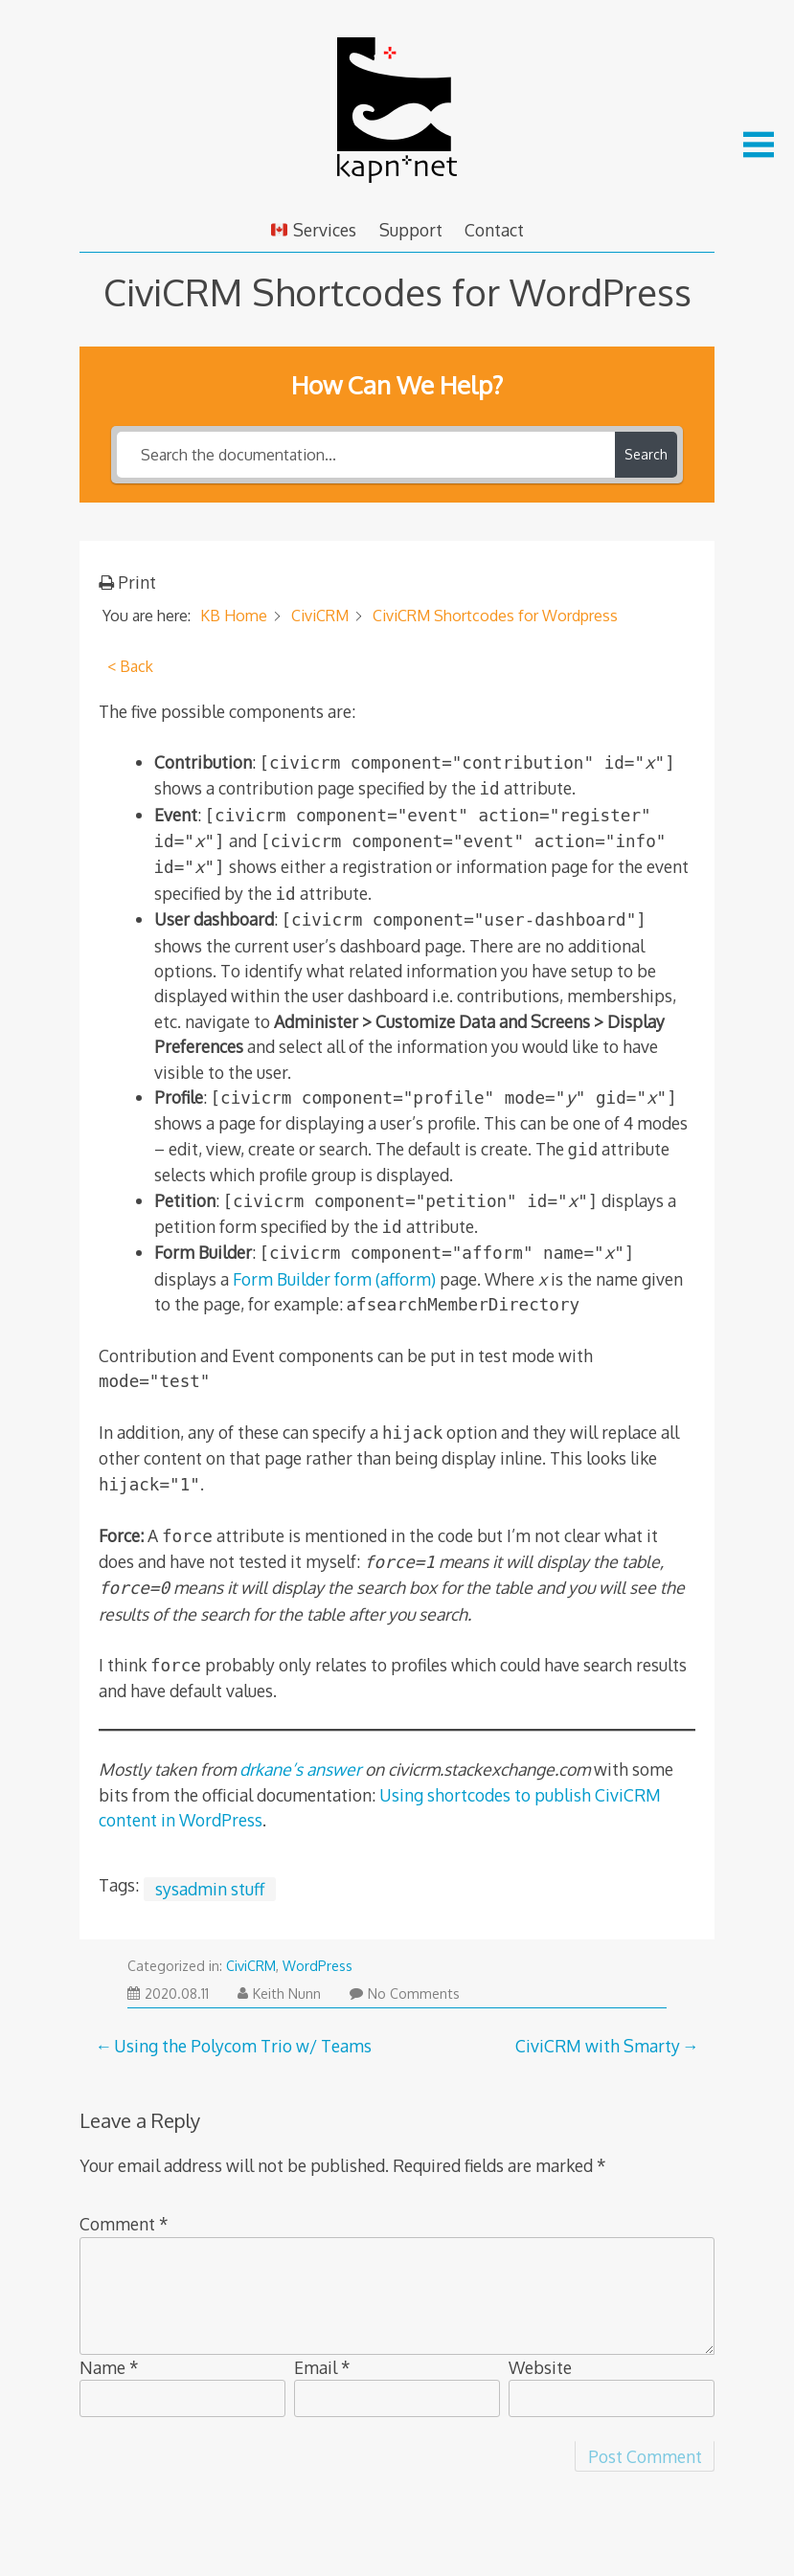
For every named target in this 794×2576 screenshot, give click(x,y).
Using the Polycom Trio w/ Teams (243, 2045)
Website (540, 2367)
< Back (130, 666)
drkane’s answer (300, 1769)
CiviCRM (251, 1966)
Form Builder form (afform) (334, 1278)
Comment (124, 2223)
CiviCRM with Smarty (597, 2045)
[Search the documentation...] (366, 455)
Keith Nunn (279, 1993)
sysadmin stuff (209, 1888)
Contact (494, 229)
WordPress (317, 1966)
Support (410, 229)
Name (109, 2367)
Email (322, 2367)
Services (313, 229)
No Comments (405, 1993)
